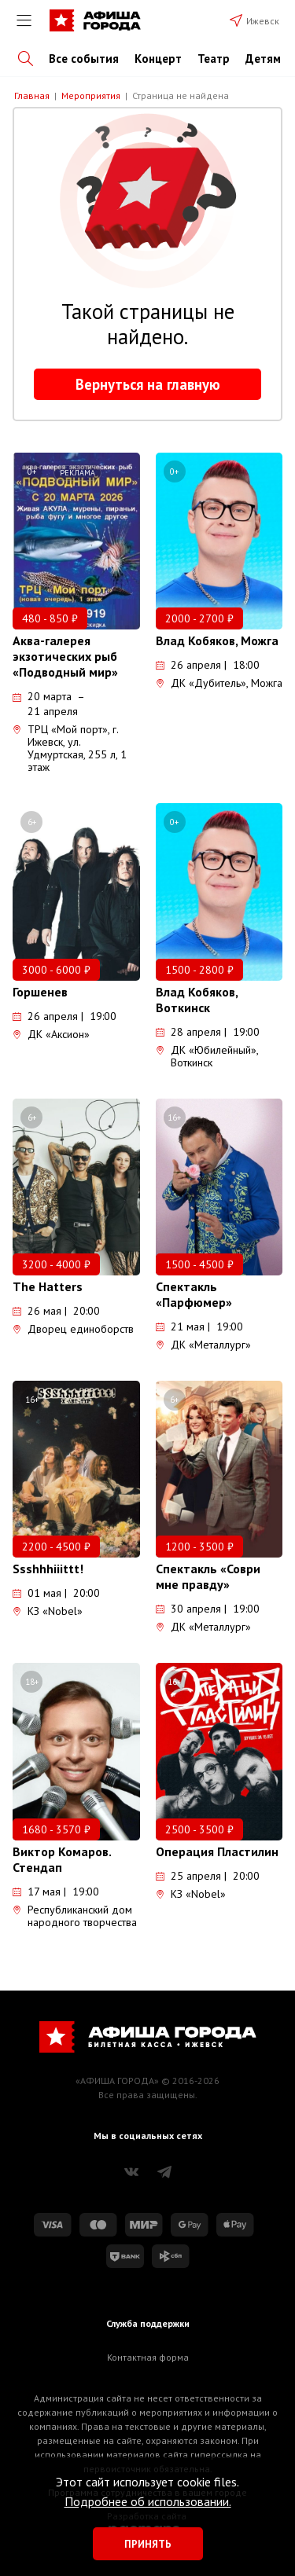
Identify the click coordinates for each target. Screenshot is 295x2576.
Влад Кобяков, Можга (217, 640)
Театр (213, 58)
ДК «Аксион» (51, 1034)
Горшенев (40, 992)
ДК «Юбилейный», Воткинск (207, 1056)
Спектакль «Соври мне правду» (208, 1576)
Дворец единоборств (73, 1329)
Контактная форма (148, 2357)
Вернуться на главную (148, 384)
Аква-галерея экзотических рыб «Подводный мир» (65, 656)
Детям (263, 58)
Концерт (158, 58)
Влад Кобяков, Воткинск (197, 999)
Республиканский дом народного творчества (75, 1915)
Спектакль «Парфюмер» (194, 1294)
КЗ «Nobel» (48, 1611)
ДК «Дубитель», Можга (219, 683)
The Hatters (48, 1286)
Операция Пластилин (217, 1851)
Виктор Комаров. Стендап (62, 1859)
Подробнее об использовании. (148, 2501)
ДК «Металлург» (203, 1344)
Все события (84, 58)
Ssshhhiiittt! (48, 1568)
